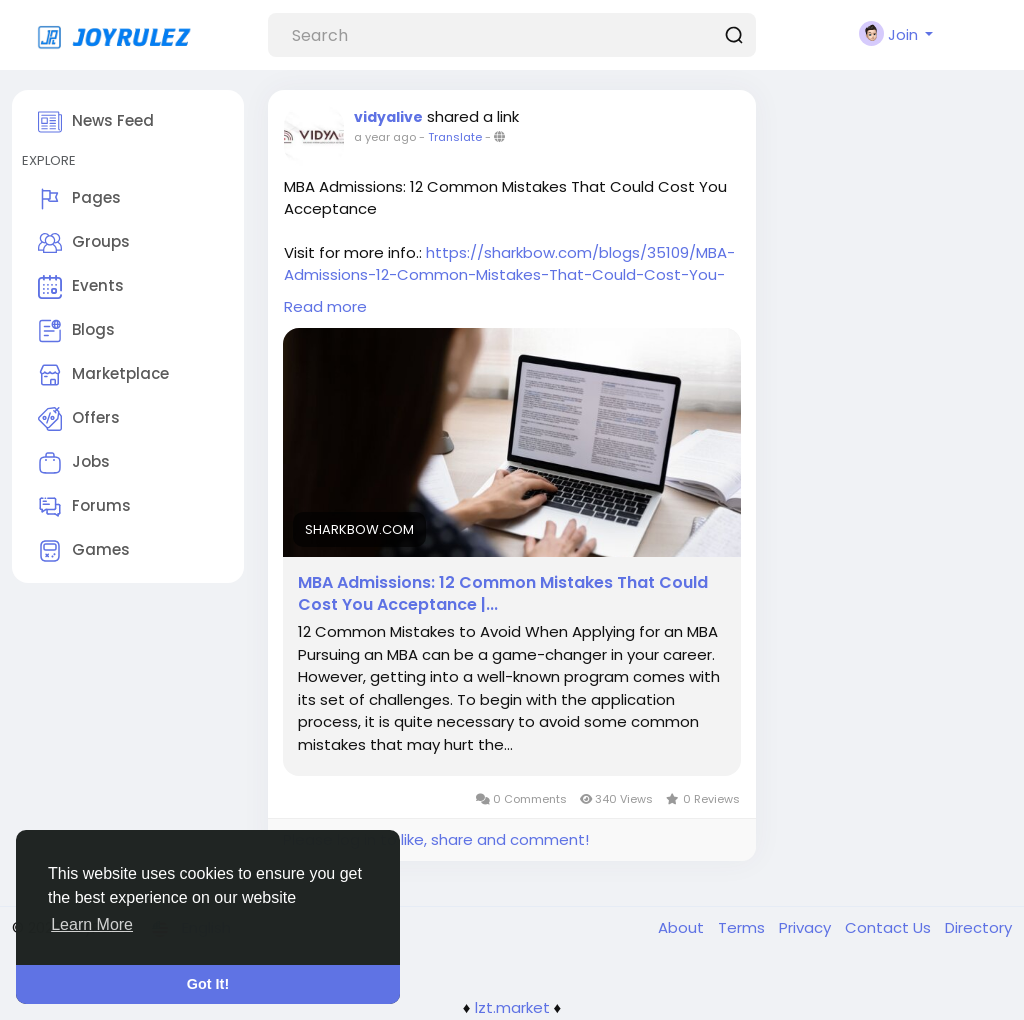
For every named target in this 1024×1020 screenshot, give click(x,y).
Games (84, 551)
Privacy (807, 927)
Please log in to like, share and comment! (436, 839)
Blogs (76, 331)
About (683, 927)
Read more (325, 306)
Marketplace (103, 375)
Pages (79, 199)
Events (81, 287)
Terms (743, 927)
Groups (84, 243)
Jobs (74, 463)
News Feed (96, 122)
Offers (79, 419)
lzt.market (512, 1007)
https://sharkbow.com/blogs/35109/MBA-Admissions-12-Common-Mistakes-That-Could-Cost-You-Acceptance (509, 274)
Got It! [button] (208, 984)
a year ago (385, 137)
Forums (84, 507)
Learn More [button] (92, 924)
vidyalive (388, 117)
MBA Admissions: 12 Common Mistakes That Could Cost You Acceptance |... (503, 594)
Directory (978, 927)
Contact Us (890, 927)
